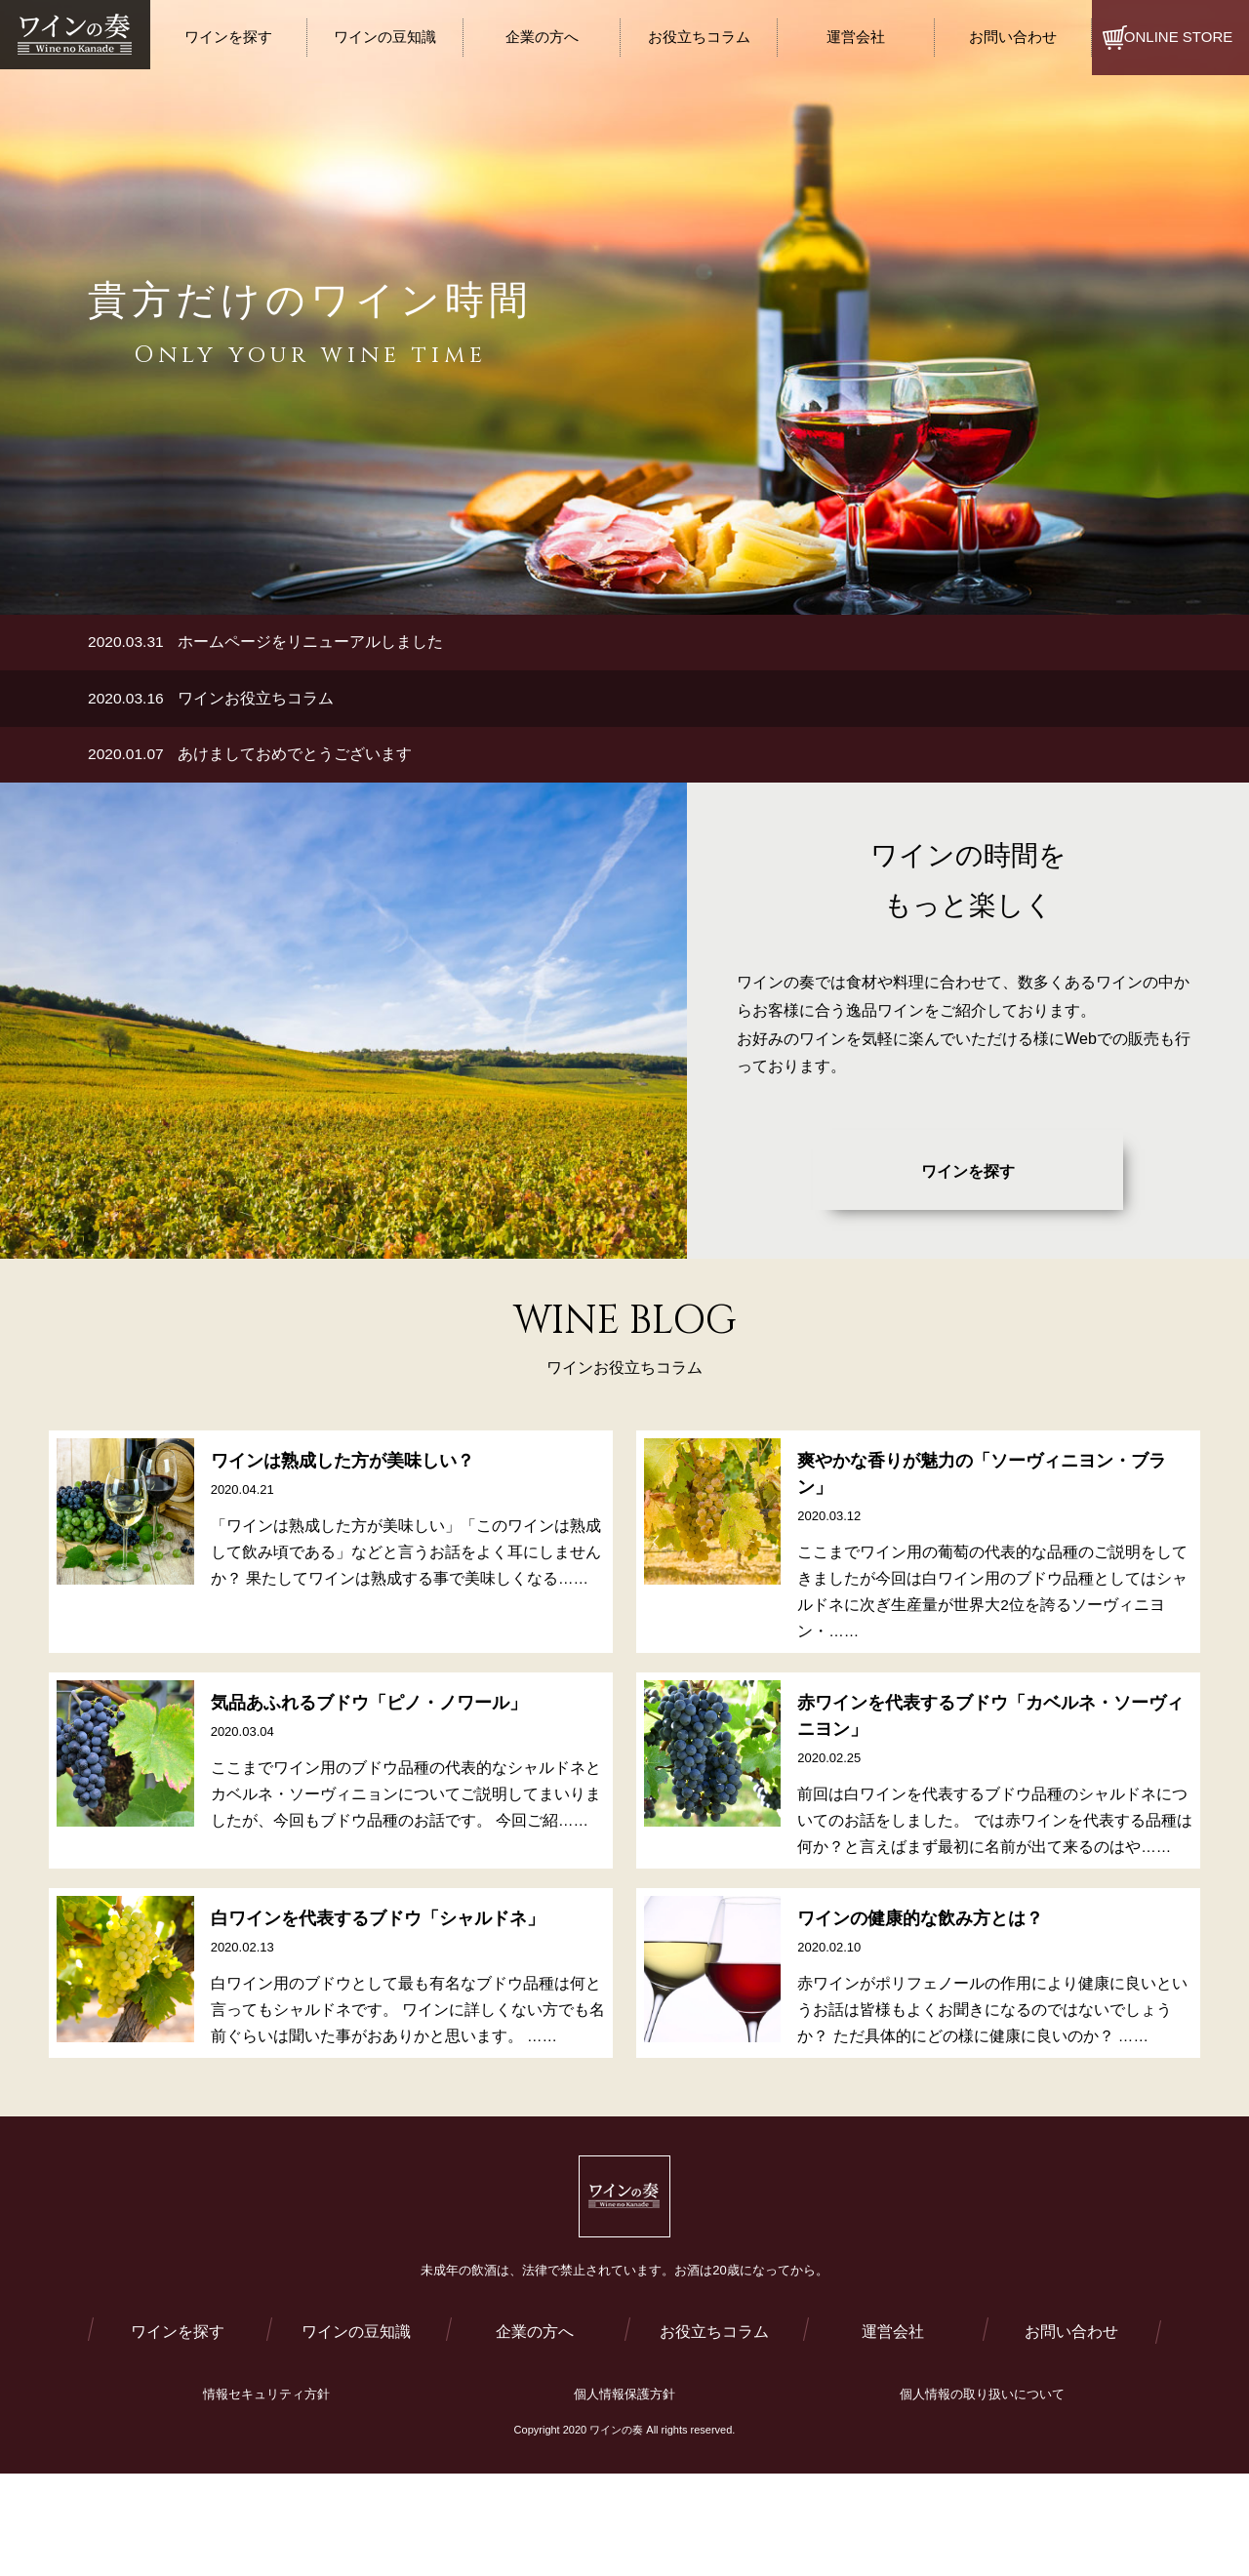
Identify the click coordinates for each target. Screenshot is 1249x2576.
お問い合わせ (1071, 2377)
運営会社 (893, 2377)
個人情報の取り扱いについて (982, 2441)
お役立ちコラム (714, 2377)
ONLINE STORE (1178, 36)
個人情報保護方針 (624, 2441)
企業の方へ (535, 2377)
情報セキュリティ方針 (266, 2441)
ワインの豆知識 (356, 2377)
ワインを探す (968, 1177)
